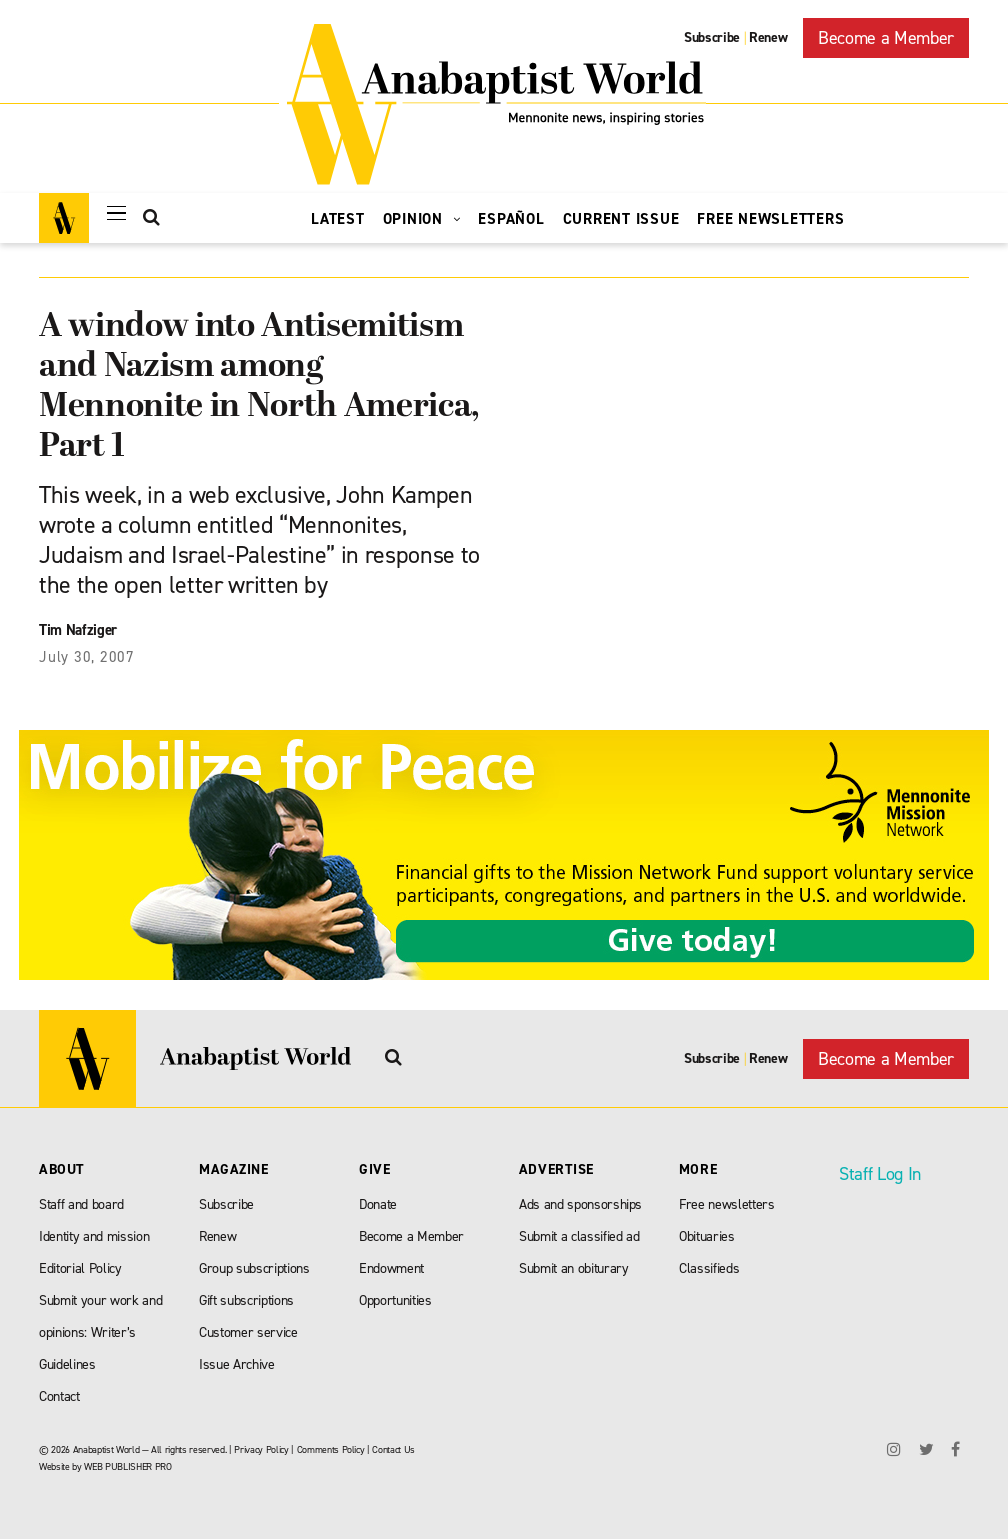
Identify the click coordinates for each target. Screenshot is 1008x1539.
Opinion (422, 219)
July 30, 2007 (87, 657)
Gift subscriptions (246, 1300)
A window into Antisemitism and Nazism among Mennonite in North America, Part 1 (259, 387)
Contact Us (393, 1449)
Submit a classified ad (579, 1236)
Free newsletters (727, 1204)
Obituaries (707, 1236)
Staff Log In (880, 1174)
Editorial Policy (80, 1268)
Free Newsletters (770, 219)
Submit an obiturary (574, 1268)
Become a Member (886, 38)
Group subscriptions (254, 1268)
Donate (378, 1204)
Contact (59, 1396)
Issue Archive (237, 1364)
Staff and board (81, 1204)
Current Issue (621, 219)
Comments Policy (331, 1449)
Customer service (248, 1332)
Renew (768, 37)
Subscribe (712, 37)
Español (511, 219)
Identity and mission (94, 1236)
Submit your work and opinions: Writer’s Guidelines (100, 1332)
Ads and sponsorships (580, 1204)
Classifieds (709, 1268)
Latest (338, 219)
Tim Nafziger (78, 630)
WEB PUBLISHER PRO (127, 1466)
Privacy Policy (261, 1449)
